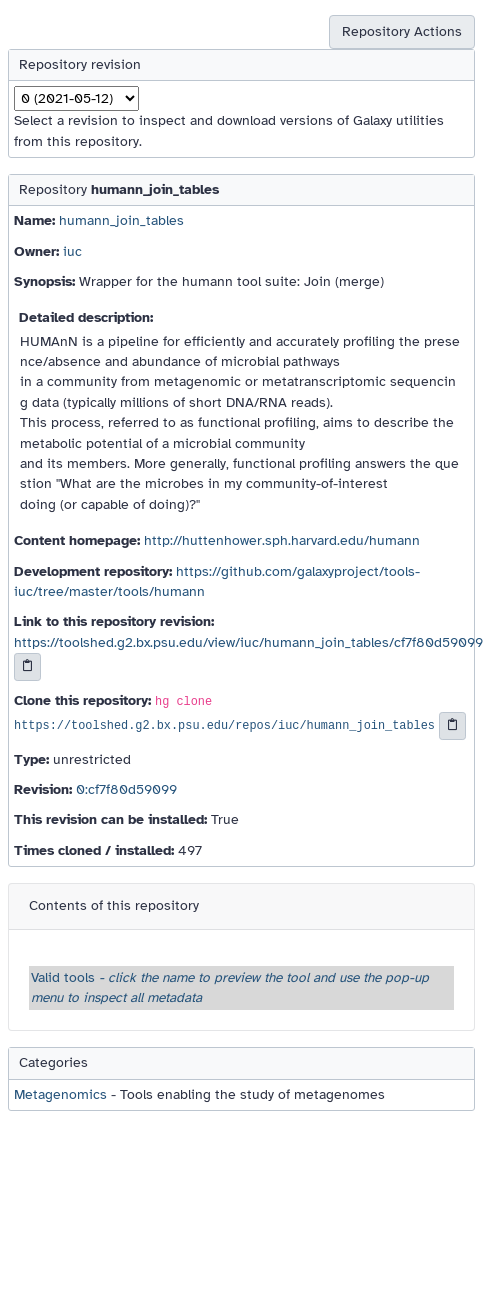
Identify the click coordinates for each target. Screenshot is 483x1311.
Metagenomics (60, 1094)
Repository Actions (402, 31)
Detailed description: (86, 317)
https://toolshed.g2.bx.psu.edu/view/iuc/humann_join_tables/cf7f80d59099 (248, 642)
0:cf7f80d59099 (126, 789)
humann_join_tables (121, 220)
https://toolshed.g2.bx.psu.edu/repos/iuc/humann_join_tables (224, 726)
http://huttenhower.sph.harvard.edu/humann (282, 540)
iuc (72, 251)
